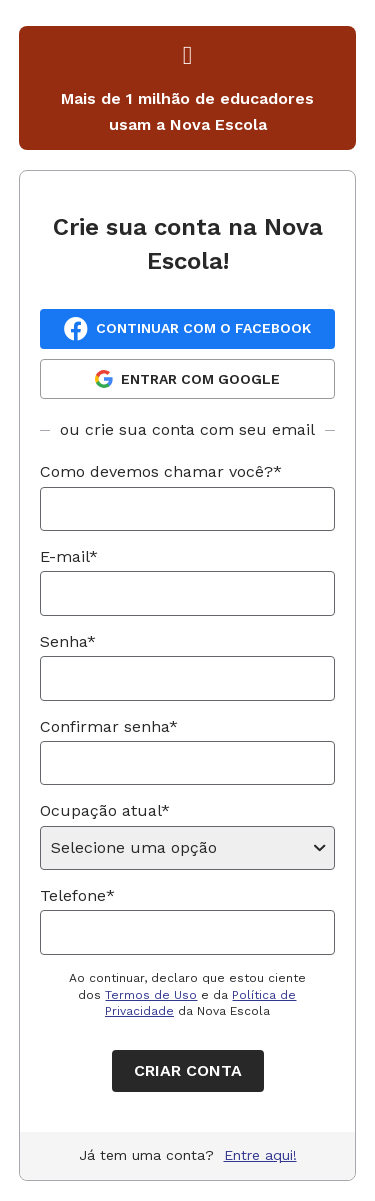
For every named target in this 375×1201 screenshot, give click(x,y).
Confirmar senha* (109, 726)
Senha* (68, 641)
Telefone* (77, 895)
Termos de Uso (151, 995)
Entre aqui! (260, 1155)
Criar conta (188, 1070)
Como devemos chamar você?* (161, 471)
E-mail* (69, 556)
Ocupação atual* (105, 810)
